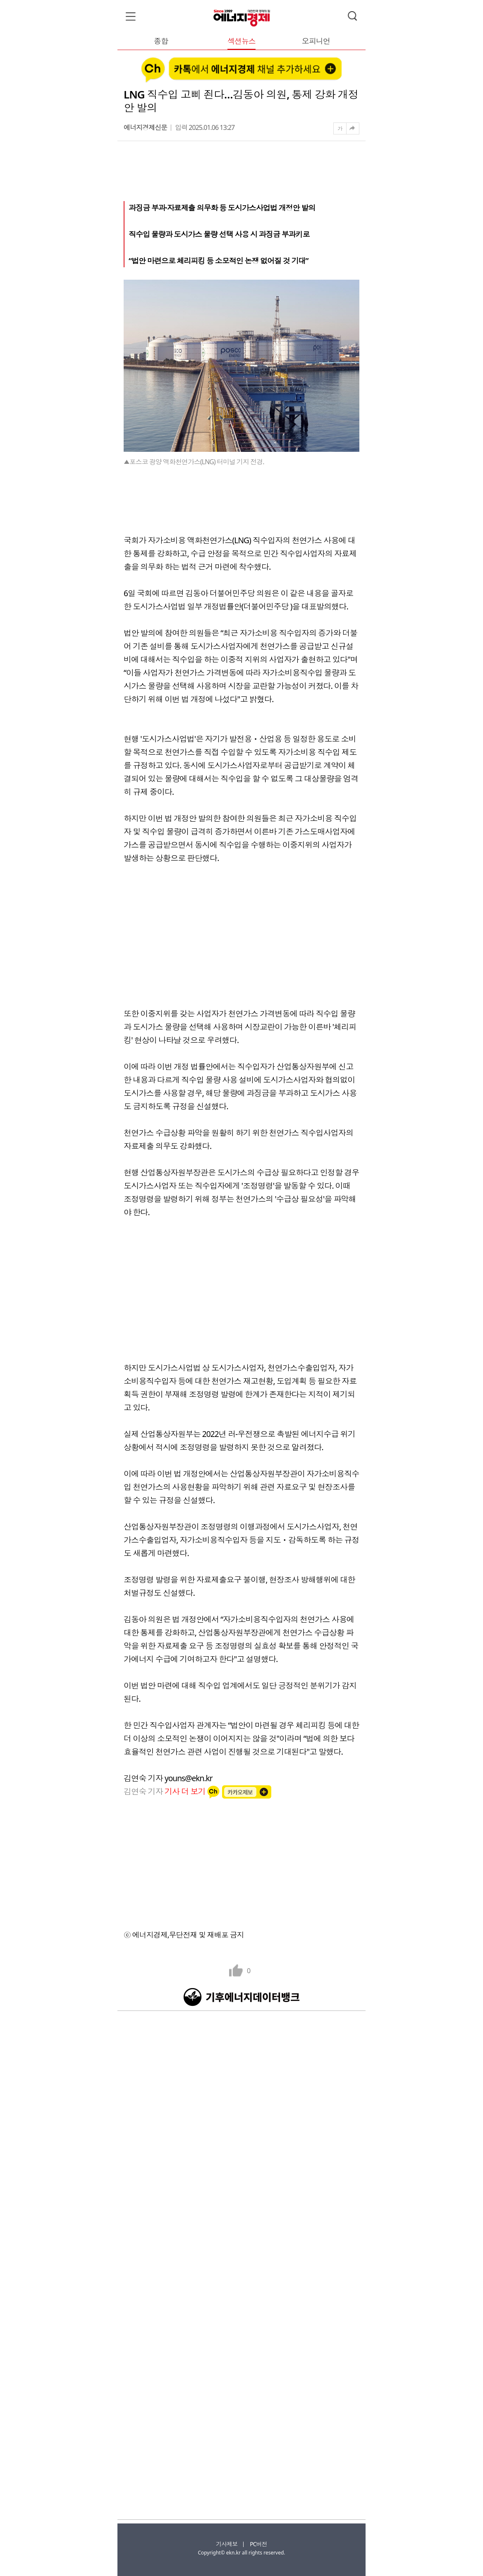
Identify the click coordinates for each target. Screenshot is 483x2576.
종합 (161, 41)
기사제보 (226, 2544)
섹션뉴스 (241, 41)
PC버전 (258, 2544)
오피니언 (316, 41)
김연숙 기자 (165, 1791)
